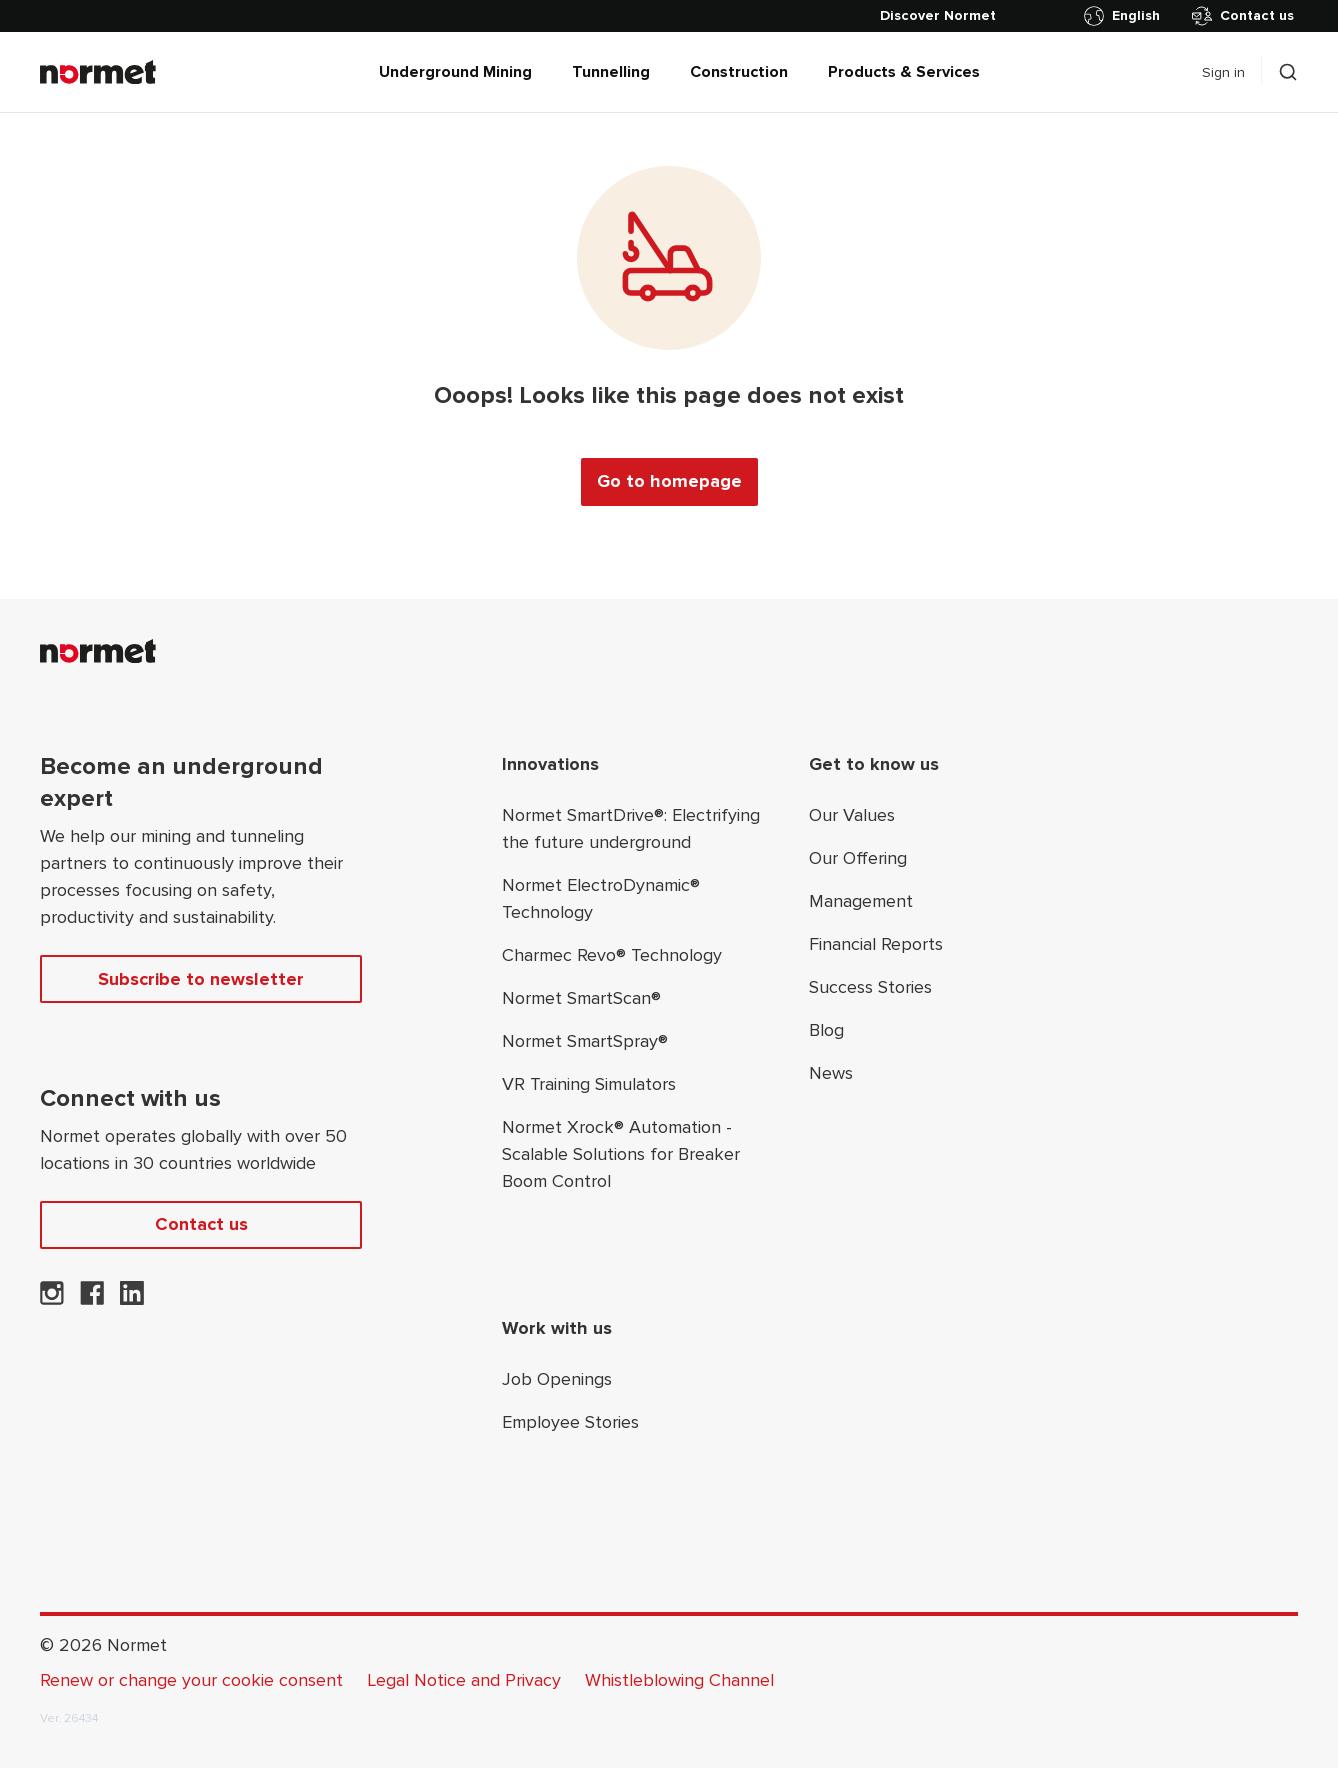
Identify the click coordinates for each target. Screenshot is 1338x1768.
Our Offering (858, 858)
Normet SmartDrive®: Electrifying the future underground (631, 828)
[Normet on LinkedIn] (132, 1299)
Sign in (1223, 72)
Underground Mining (455, 72)
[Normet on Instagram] (52, 1299)
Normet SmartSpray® (585, 1041)
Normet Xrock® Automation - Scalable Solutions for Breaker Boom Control (621, 1154)
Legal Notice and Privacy (464, 1680)
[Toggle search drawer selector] (1288, 72)
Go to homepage (669, 481)
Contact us (1243, 16)
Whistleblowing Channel (679, 1680)
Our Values (852, 815)
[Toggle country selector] (1126, 16)
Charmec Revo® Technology (612, 955)
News (831, 1073)
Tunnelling (611, 72)
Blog (826, 1030)
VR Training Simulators (589, 1084)
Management (861, 901)
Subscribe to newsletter (201, 979)
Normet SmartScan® (581, 998)
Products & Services (904, 72)
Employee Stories (570, 1422)
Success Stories (870, 987)
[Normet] (98, 72)
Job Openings (557, 1379)
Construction (739, 72)
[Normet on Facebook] (92, 1299)
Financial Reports (876, 944)
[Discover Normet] (938, 16)
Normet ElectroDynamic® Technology (601, 898)
